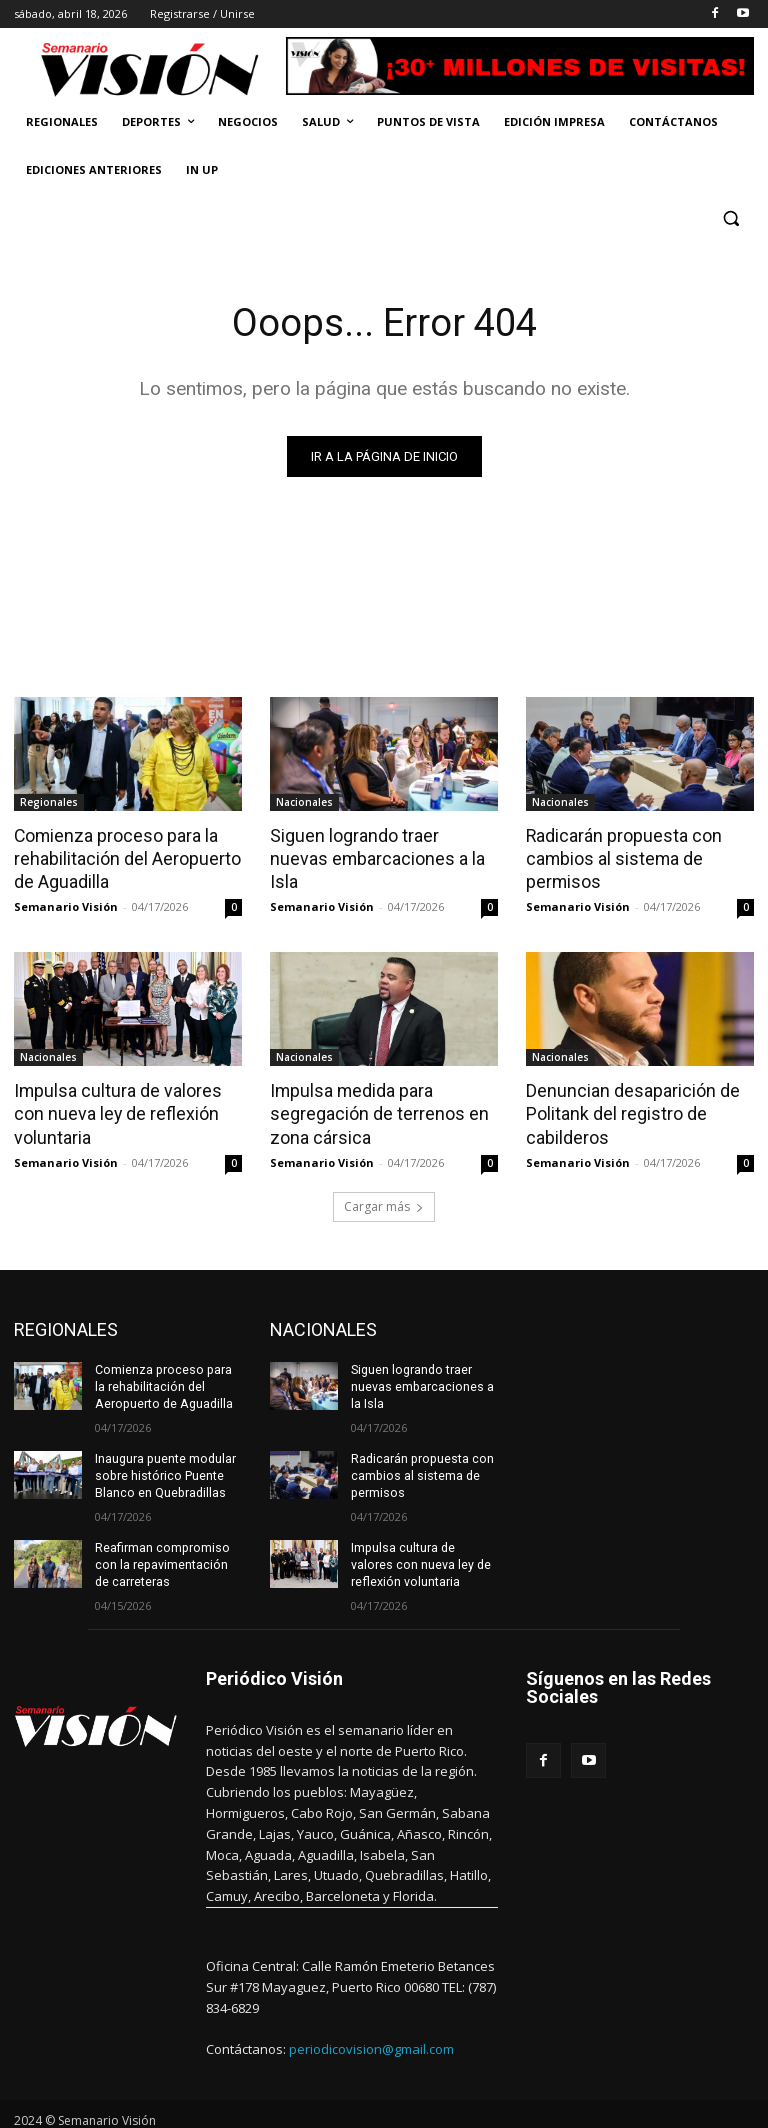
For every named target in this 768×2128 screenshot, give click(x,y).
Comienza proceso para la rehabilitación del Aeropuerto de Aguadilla (122, 857)
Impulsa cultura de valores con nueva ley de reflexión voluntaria (113, 1109)
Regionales (49, 802)
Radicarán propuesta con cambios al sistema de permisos (619, 857)
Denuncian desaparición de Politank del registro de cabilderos (627, 1109)
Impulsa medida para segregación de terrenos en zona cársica (373, 1109)
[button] (730, 218)
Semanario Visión (66, 903)
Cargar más (384, 1200)
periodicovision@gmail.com (371, 2038)
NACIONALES (323, 1323)
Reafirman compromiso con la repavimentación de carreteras (160, 1555)
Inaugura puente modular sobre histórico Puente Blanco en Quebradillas (164, 1468)
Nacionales (304, 802)
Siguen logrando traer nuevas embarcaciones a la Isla (380, 846)
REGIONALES (66, 1323)
